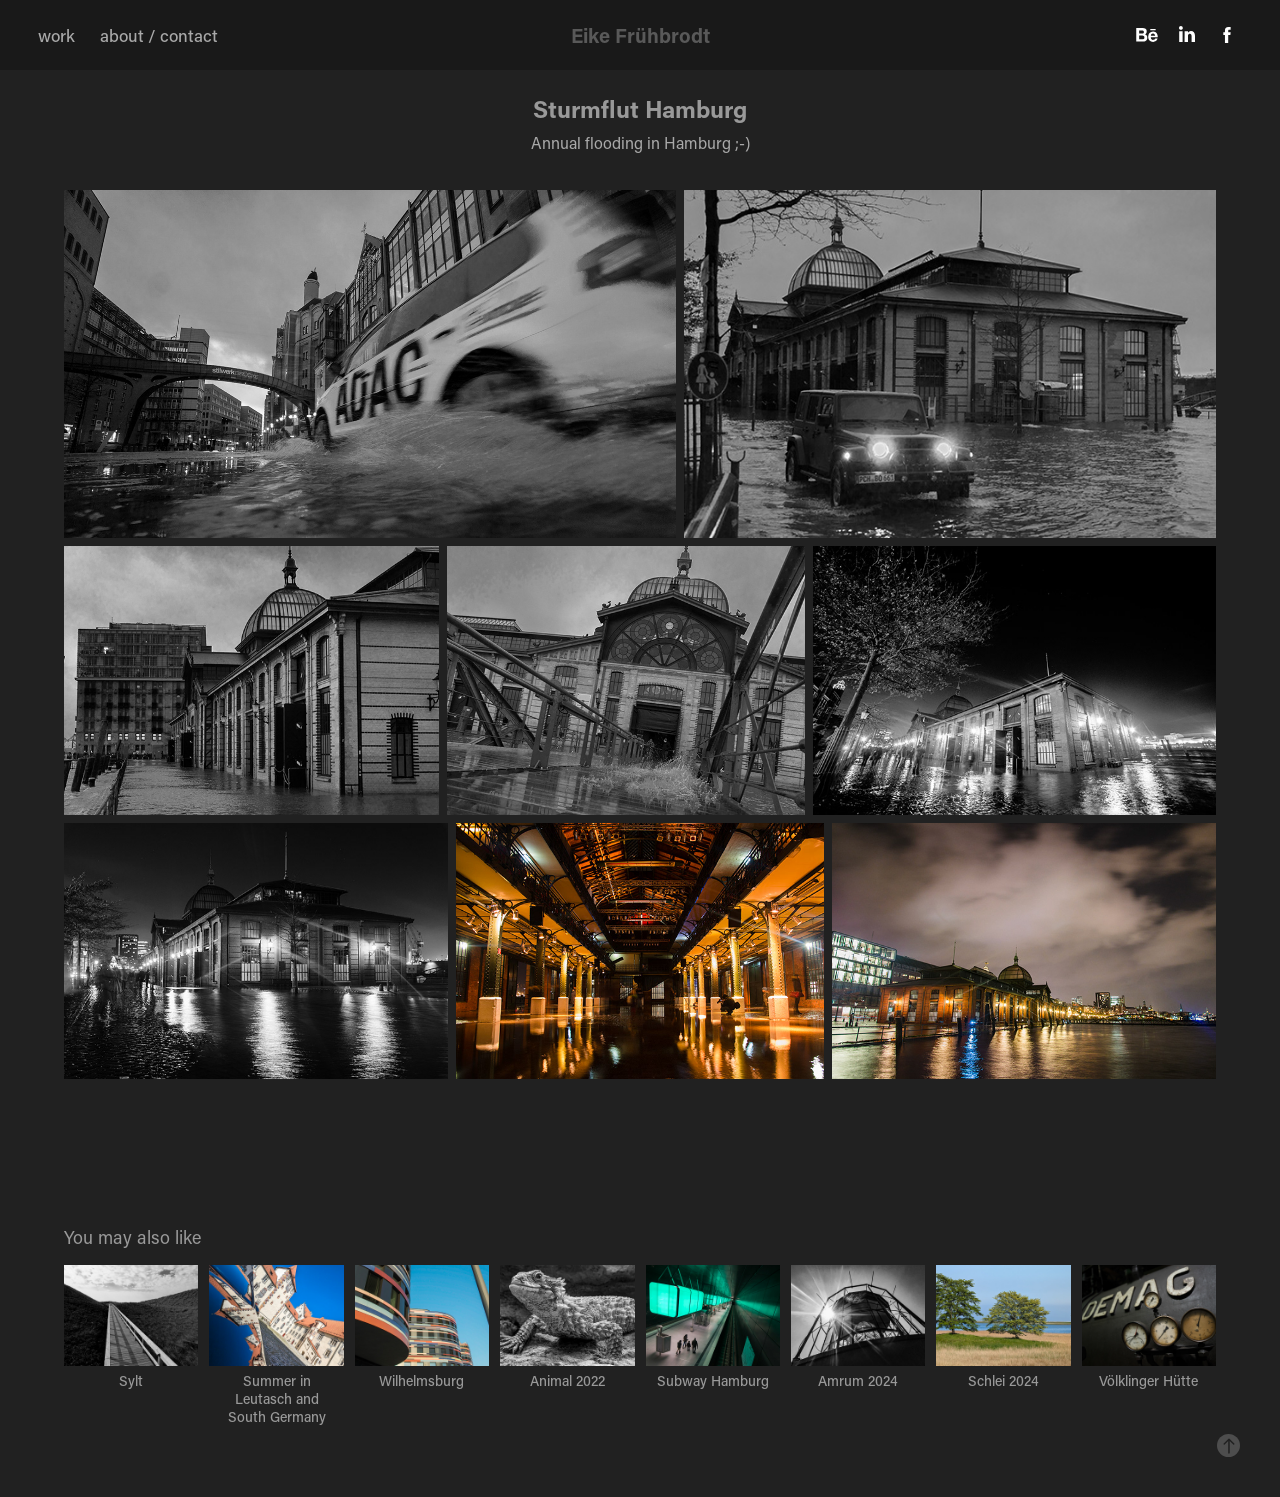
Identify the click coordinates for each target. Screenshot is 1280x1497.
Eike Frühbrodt (640, 35)
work (56, 35)
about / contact (159, 35)
